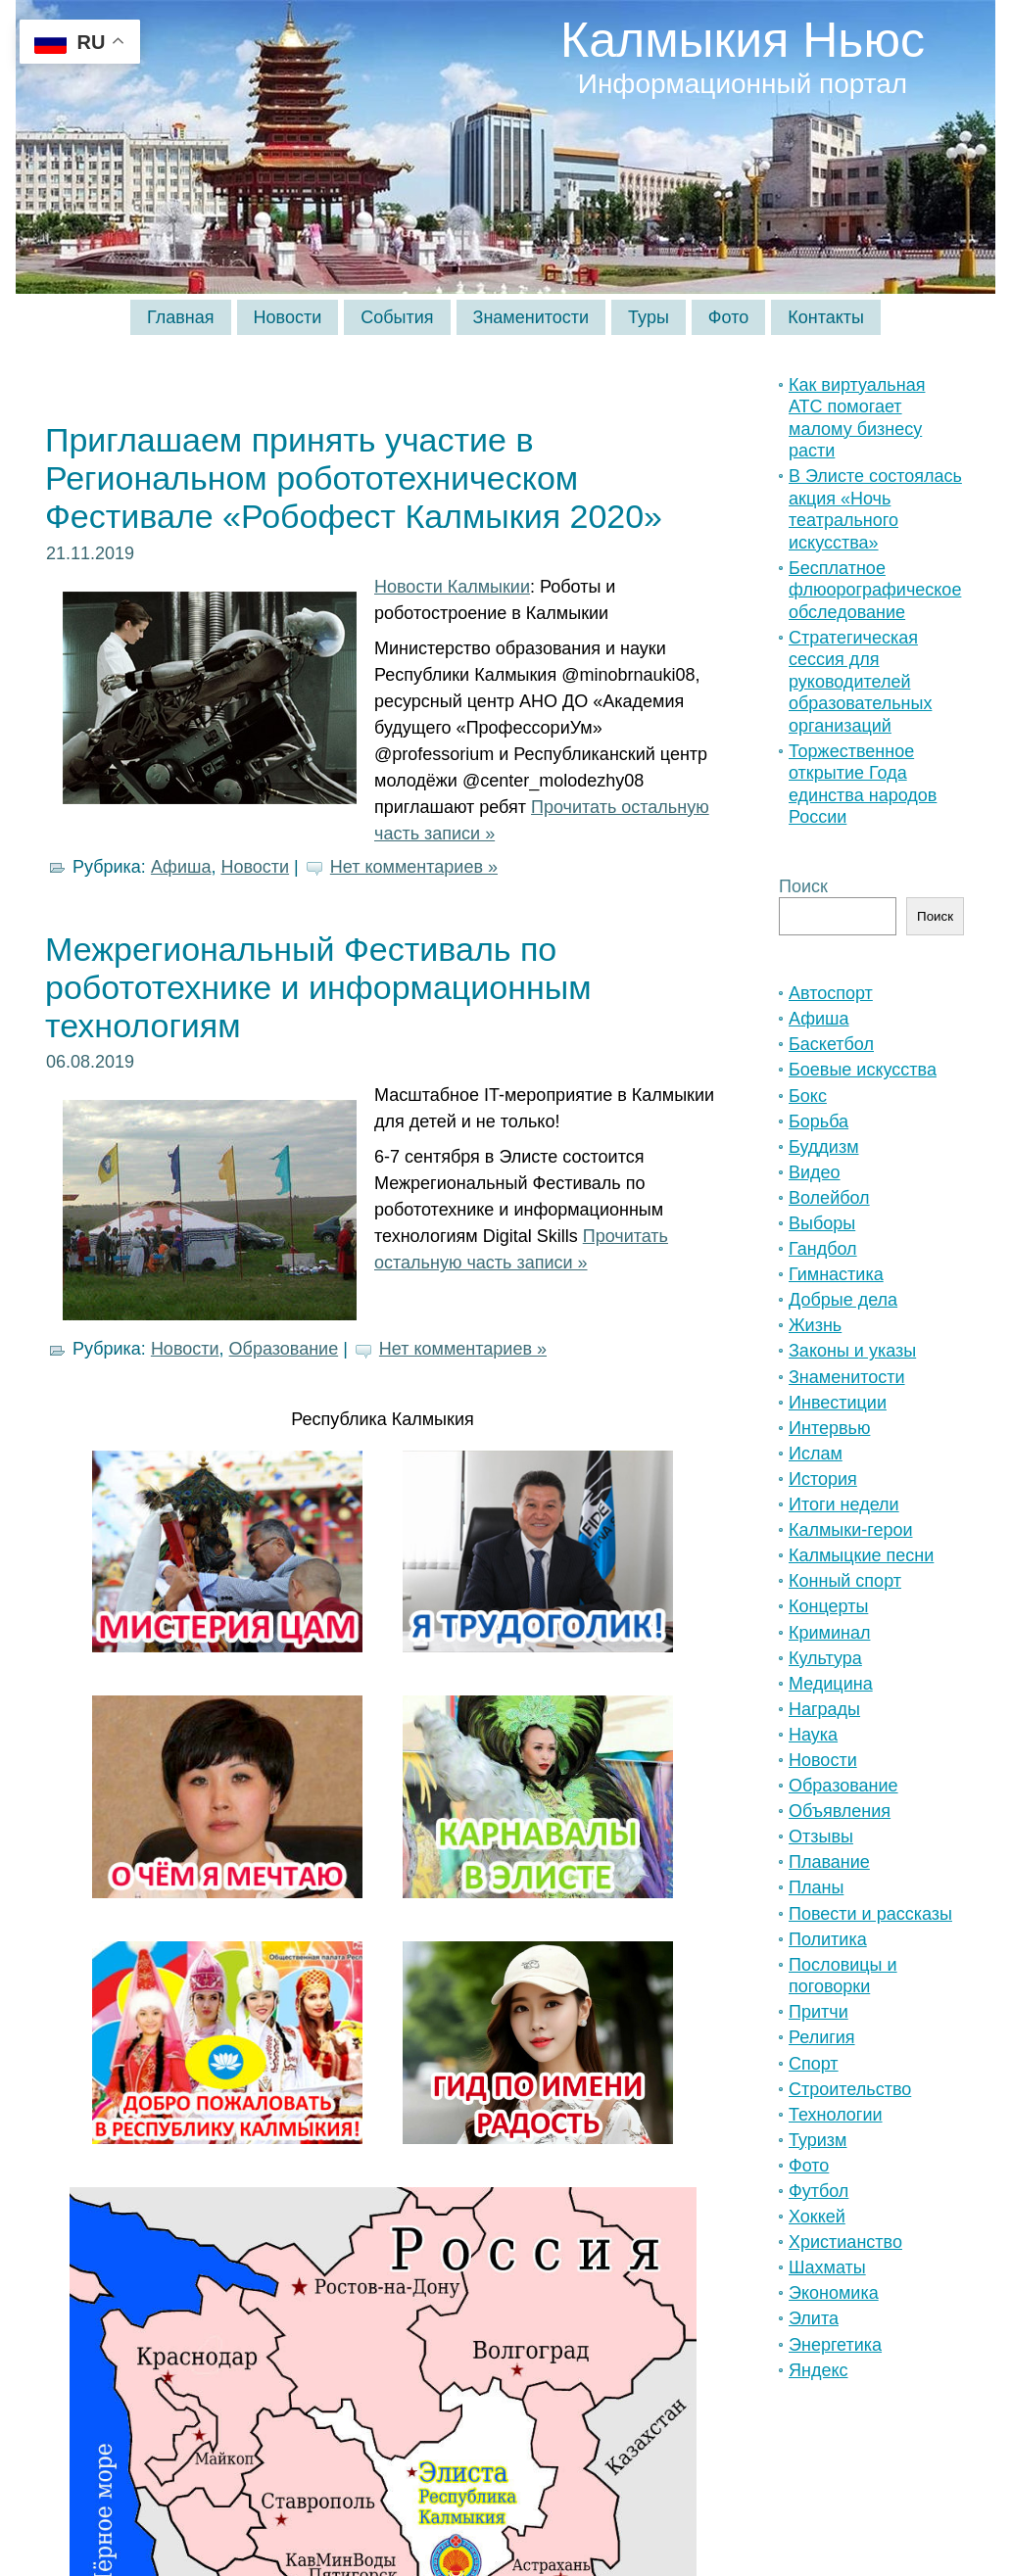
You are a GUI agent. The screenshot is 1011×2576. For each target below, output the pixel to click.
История (823, 1479)
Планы (816, 1887)
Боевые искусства (863, 1069)
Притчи (818, 2012)
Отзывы (821, 1836)
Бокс (808, 1096)
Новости (254, 867)
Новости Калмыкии (452, 586)
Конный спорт (845, 1581)
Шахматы (827, 2267)
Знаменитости (847, 1377)
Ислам (815, 1453)
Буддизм (824, 1147)
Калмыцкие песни (861, 1555)
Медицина (831, 1683)
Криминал (829, 1633)
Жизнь (815, 1325)
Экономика (834, 2293)
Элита (814, 2318)
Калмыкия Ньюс (742, 40)
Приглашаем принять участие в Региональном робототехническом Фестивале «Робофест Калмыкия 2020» (353, 478)
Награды (824, 1709)
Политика (828, 1939)
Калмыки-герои (851, 1530)
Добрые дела (843, 1300)
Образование (284, 1349)
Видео (815, 1172)
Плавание (829, 1862)
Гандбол (823, 1249)
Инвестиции (838, 1402)
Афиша (181, 867)
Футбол (818, 2191)
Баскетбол (831, 1044)
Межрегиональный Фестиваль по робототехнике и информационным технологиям (318, 987)
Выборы (822, 1223)
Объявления (840, 1811)
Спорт (814, 2064)
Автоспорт (831, 993)
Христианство (845, 2242)
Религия (822, 2037)
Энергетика (835, 2345)
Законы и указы (852, 1350)
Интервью (829, 1428)
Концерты (828, 1606)
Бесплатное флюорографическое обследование (875, 590)
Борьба (818, 1121)
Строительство (850, 2089)
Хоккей (817, 2216)
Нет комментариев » (414, 867)
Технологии (836, 2114)
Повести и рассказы (870, 1914)
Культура (825, 1658)
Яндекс (818, 2370)
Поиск (803, 886)
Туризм (817, 2140)
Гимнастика (836, 1274)
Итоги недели (844, 1504)
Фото (809, 2165)
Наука (813, 1734)
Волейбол (829, 1198)
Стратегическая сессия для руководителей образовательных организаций (860, 682)
